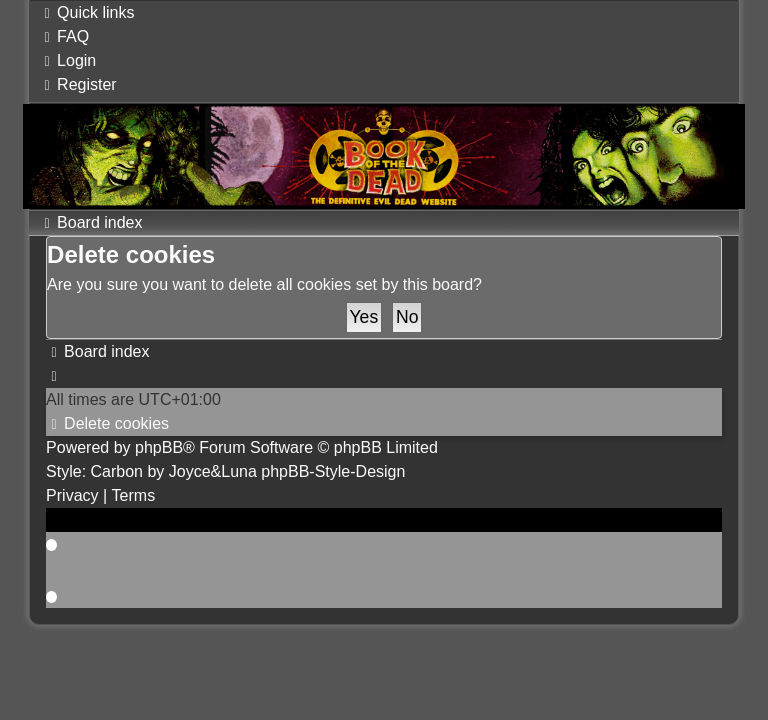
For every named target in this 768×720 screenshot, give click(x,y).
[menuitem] (64, 36)
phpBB (159, 447)
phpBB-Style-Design (333, 471)
